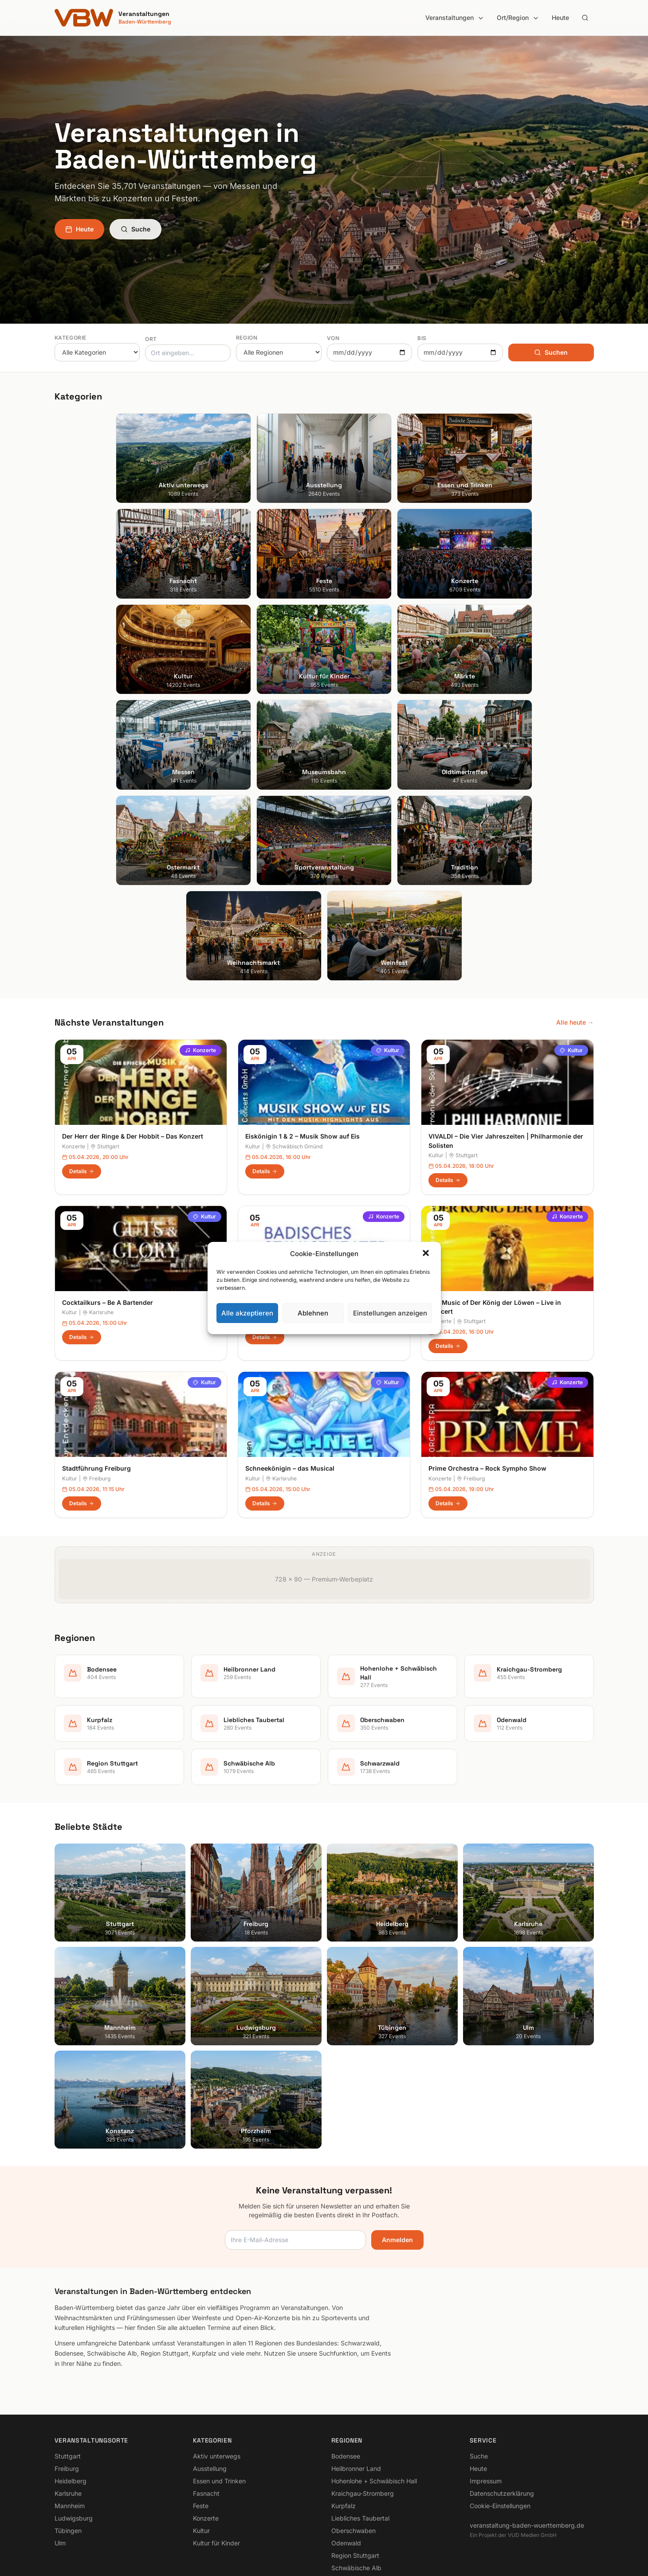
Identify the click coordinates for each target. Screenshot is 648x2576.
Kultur (387, 939)
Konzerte (200, 939)
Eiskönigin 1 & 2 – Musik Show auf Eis (302, 1026)
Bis (422, 338)
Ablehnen (313, 1313)
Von (333, 338)
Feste (200, 2395)
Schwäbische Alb (356, 2457)
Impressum (486, 2370)
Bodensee (345, 2345)
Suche (135, 229)
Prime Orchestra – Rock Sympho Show (487, 1358)
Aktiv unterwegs (216, 2345)
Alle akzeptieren (247, 1313)
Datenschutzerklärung (502, 2383)
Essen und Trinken (219, 2370)
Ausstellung (210, 2358)
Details (81, 1060)
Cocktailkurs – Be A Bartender (107, 1192)
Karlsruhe (98, 1201)
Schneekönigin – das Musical (289, 1358)
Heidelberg (70, 2370)
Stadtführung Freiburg (96, 1358)
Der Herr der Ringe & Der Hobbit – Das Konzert (132, 1026)
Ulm (60, 2432)
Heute (560, 17)
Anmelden (397, 2129)
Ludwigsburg (74, 2408)
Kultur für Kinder (216, 2432)
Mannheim (70, 2395)
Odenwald (346, 2432)
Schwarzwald (350, 2470)
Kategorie (70, 337)
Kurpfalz (343, 2395)
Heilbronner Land (356, 2358)
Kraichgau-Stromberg (362, 2383)
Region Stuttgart (355, 2445)
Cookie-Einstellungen (500, 2395)
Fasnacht (206, 2383)
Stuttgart (104, 1036)
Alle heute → (575, 912)
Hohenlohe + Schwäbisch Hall (374, 2370)
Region (247, 337)
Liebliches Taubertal (360, 2408)
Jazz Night (261, 1192)
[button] (426, 1254)
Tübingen (68, 2420)
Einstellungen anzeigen (390, 1313)
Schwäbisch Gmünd (294, 1036)
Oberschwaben (353, 2420)
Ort (151, 339)
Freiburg (96, 1368)
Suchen (551, 352)
